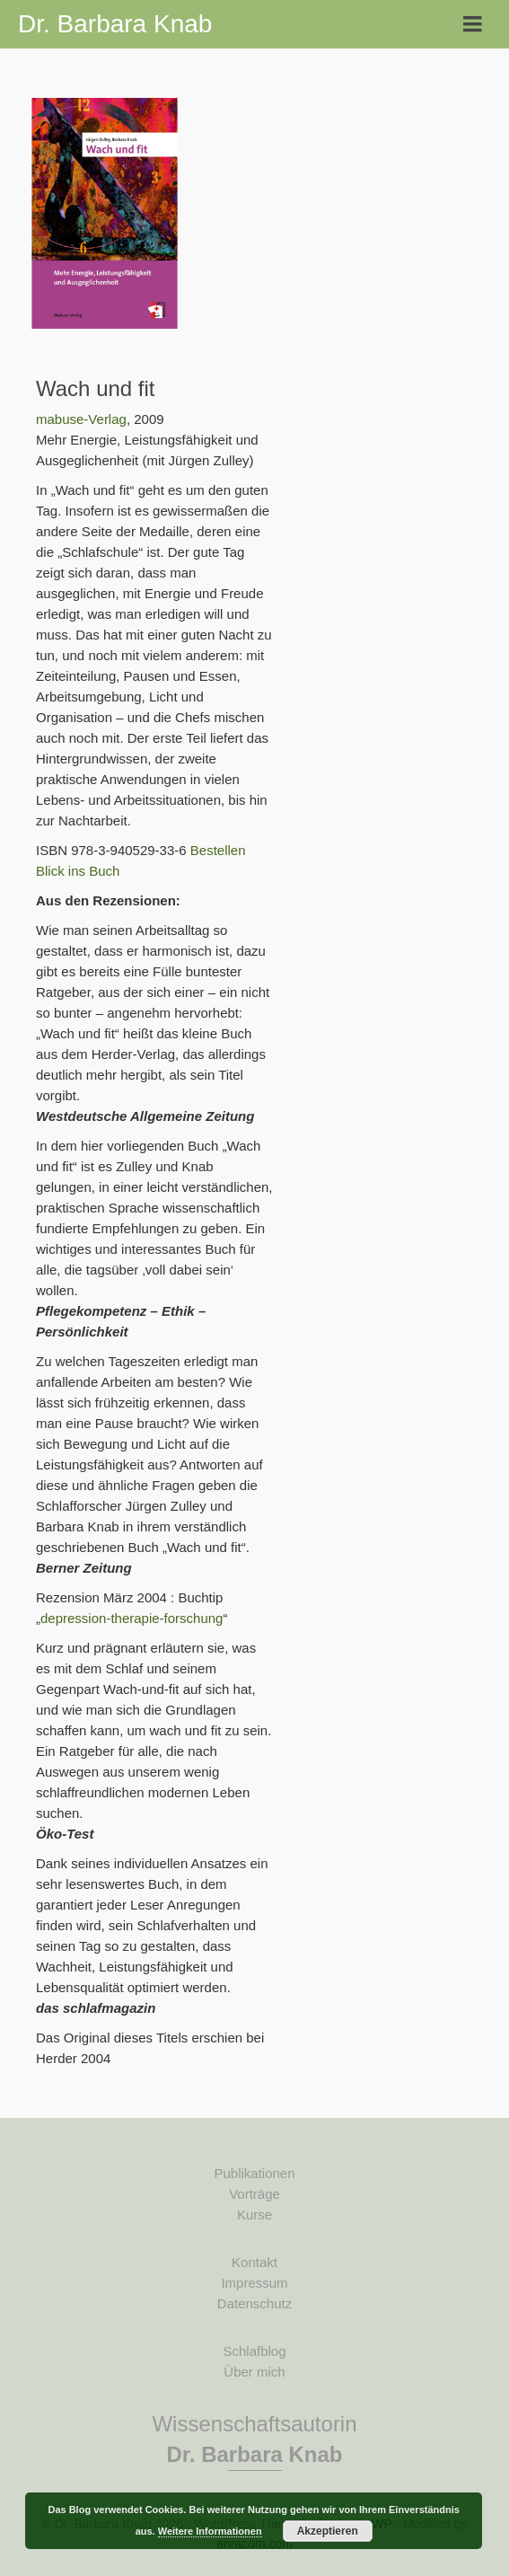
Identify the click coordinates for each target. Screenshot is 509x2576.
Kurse (254, 2214)
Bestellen (218, 850)
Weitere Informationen (210, 2531)
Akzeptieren (327, 2531)
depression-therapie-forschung (131, 1618)
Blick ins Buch (77, 870)
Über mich (254, 2371)
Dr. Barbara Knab (115, 24)
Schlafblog (254, 2351)
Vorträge (254, 2193)
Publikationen (254, 2173)
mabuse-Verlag (81, 419)
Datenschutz (254, 2303)
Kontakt (254, 2262)
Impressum (254, 2282)
